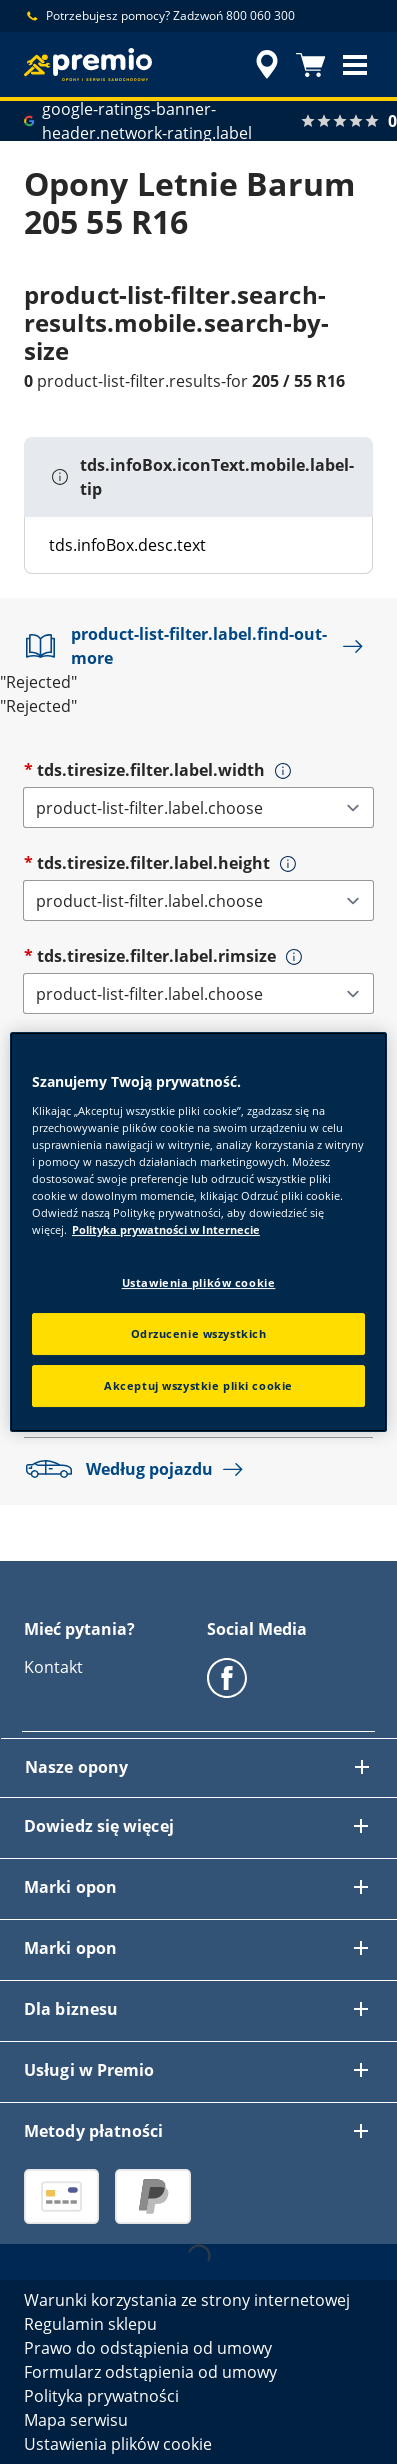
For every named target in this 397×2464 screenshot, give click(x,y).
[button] (355, 65)
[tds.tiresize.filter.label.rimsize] (198, 993)
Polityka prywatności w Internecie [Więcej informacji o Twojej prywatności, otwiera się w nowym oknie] (166, 1229)
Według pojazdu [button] (138, 1469)
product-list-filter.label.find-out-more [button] (198, 646)
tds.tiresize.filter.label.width (151, 770)
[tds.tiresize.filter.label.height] (198, 900)
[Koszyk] (311, 65)
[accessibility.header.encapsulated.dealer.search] (267, 65)
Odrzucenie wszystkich (199, 1333)
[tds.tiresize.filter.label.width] (198, 807)
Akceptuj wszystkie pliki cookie (198, 1385)
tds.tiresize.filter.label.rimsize (156, 956)
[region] (198, 1232)
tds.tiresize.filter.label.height (153, 863)
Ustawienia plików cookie (199, 1282)
